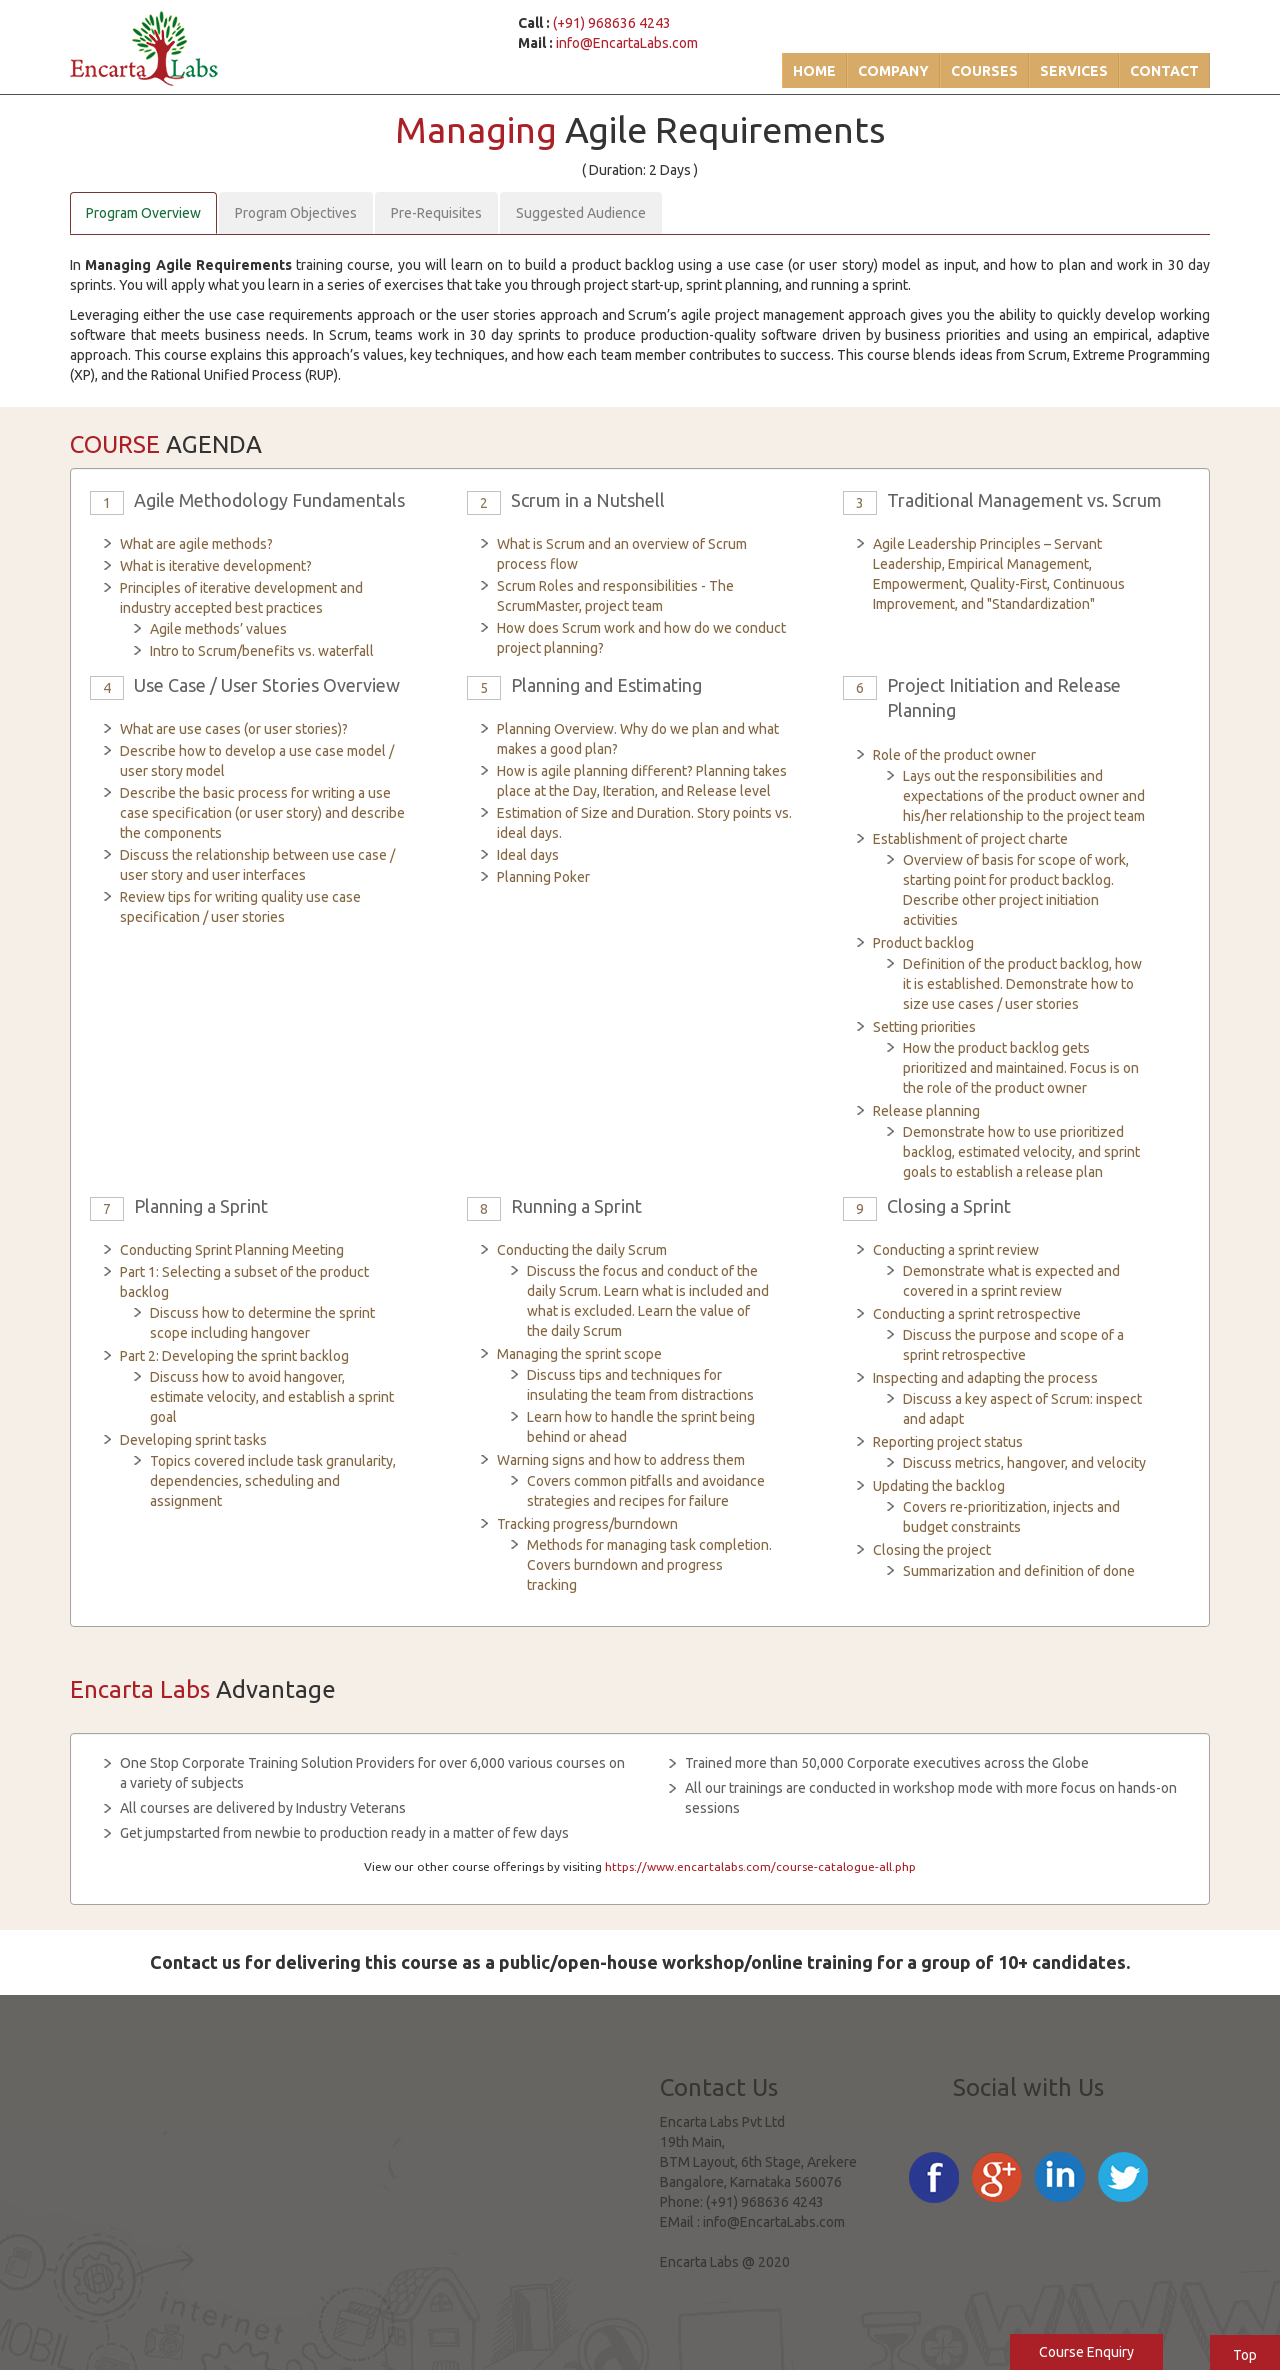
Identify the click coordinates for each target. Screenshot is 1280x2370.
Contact (1164, 71)
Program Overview (143, 213)
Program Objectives (296, 213)
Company (893, 71)
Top (1245, 2355)
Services (1074, 71)
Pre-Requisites (436, 213)
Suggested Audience (581, 213)
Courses (984, 71)
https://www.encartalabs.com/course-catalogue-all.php (760, 1866)
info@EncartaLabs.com (627, 43)
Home (814, 71)
